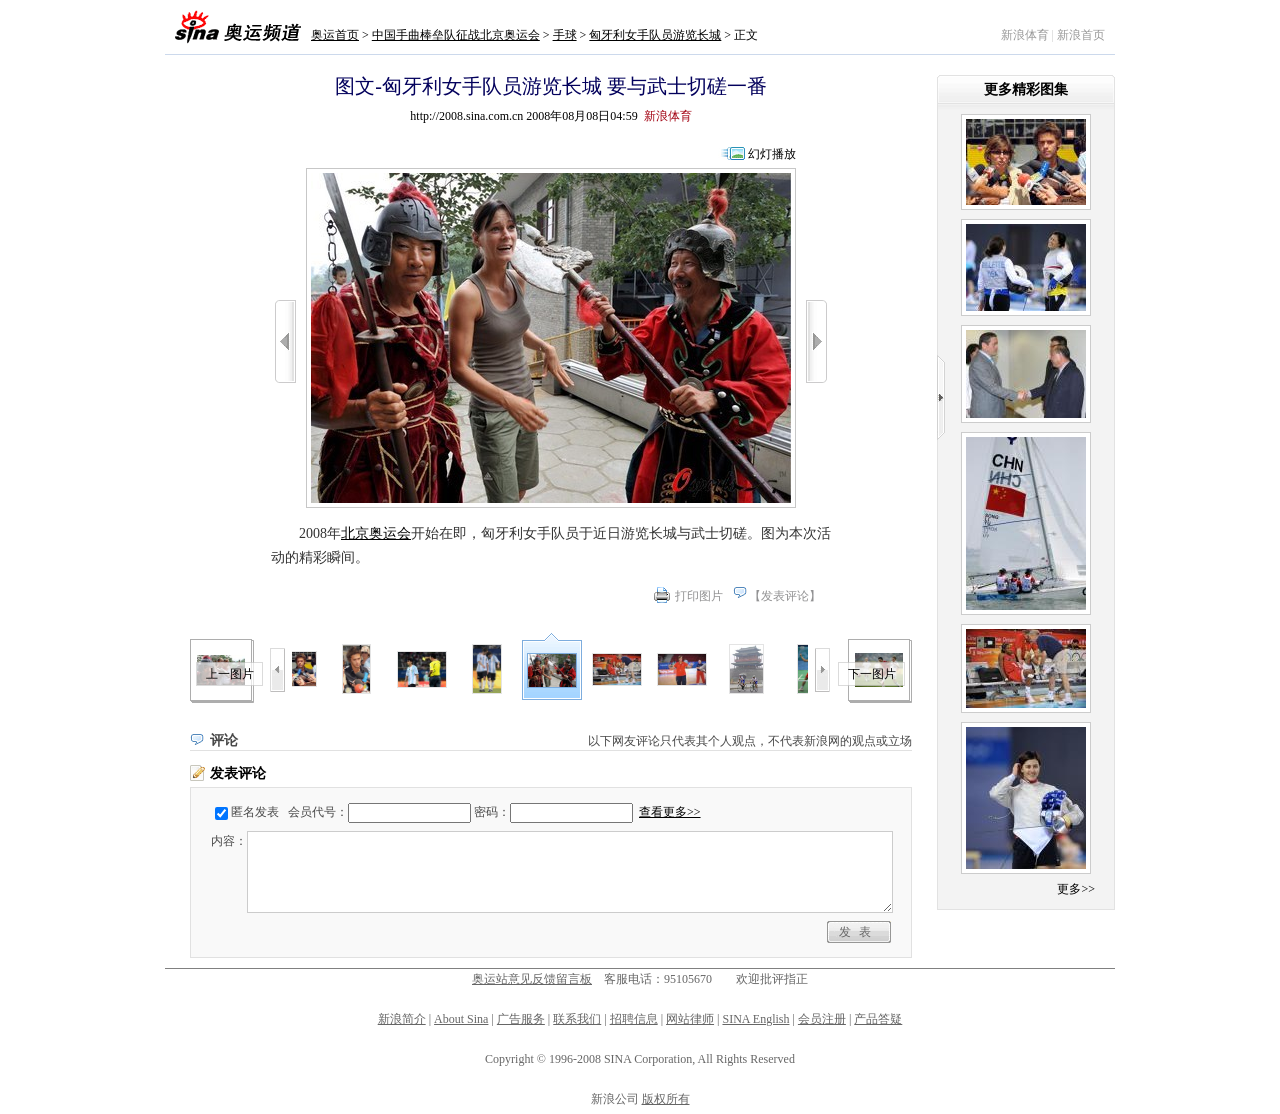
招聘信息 (634, 1019)
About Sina (461, 1019)
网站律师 (690, 1019)
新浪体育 (1025, 35)
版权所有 (666, 1099)
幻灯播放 (772, 154)
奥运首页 (335, 35)
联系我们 (577, 1019)
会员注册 (822, 1019)
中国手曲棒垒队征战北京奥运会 (456, 35)
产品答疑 (878, 1019)
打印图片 (699, 596)
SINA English (755, 1019)
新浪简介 (402, 1019)
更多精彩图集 (1026, 89)
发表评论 (785, 596)
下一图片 (872, 674)
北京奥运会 (376, 533)
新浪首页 (1081, 35)
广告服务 (521, 1019)
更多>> (1076, 889)
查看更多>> (670, 812)
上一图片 (230, 674)
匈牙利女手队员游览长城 (655, 35)
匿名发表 (255, 812)
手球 (565, 35)
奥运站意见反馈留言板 (532, 979)
